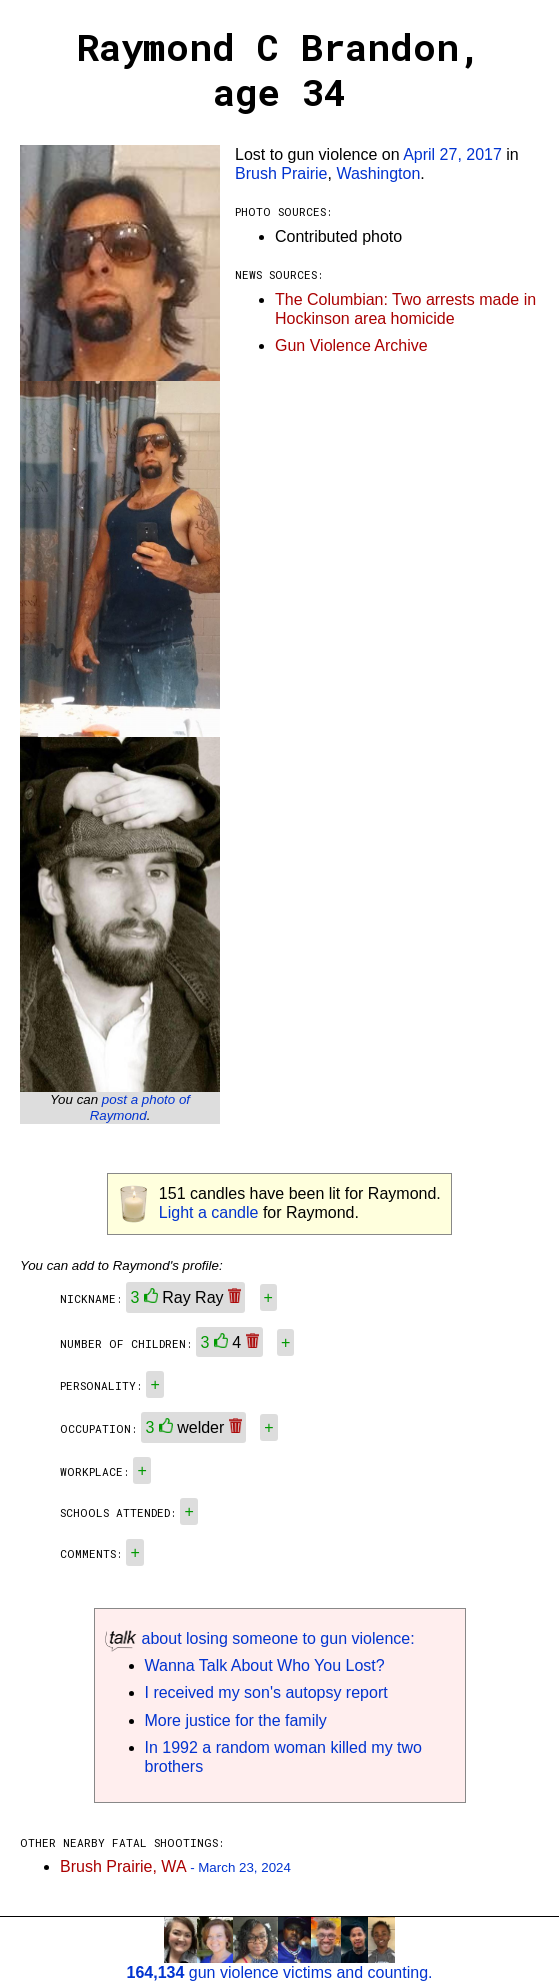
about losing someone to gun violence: (260, 1638)
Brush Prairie (281, 173)
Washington (378, 173)
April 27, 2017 (452, 154)
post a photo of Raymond (140, 1107)
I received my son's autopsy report (266, 1692)
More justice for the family (236, 1720)
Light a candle (209, 1212)
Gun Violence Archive (351, 345)
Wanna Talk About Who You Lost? (265, 1665)
